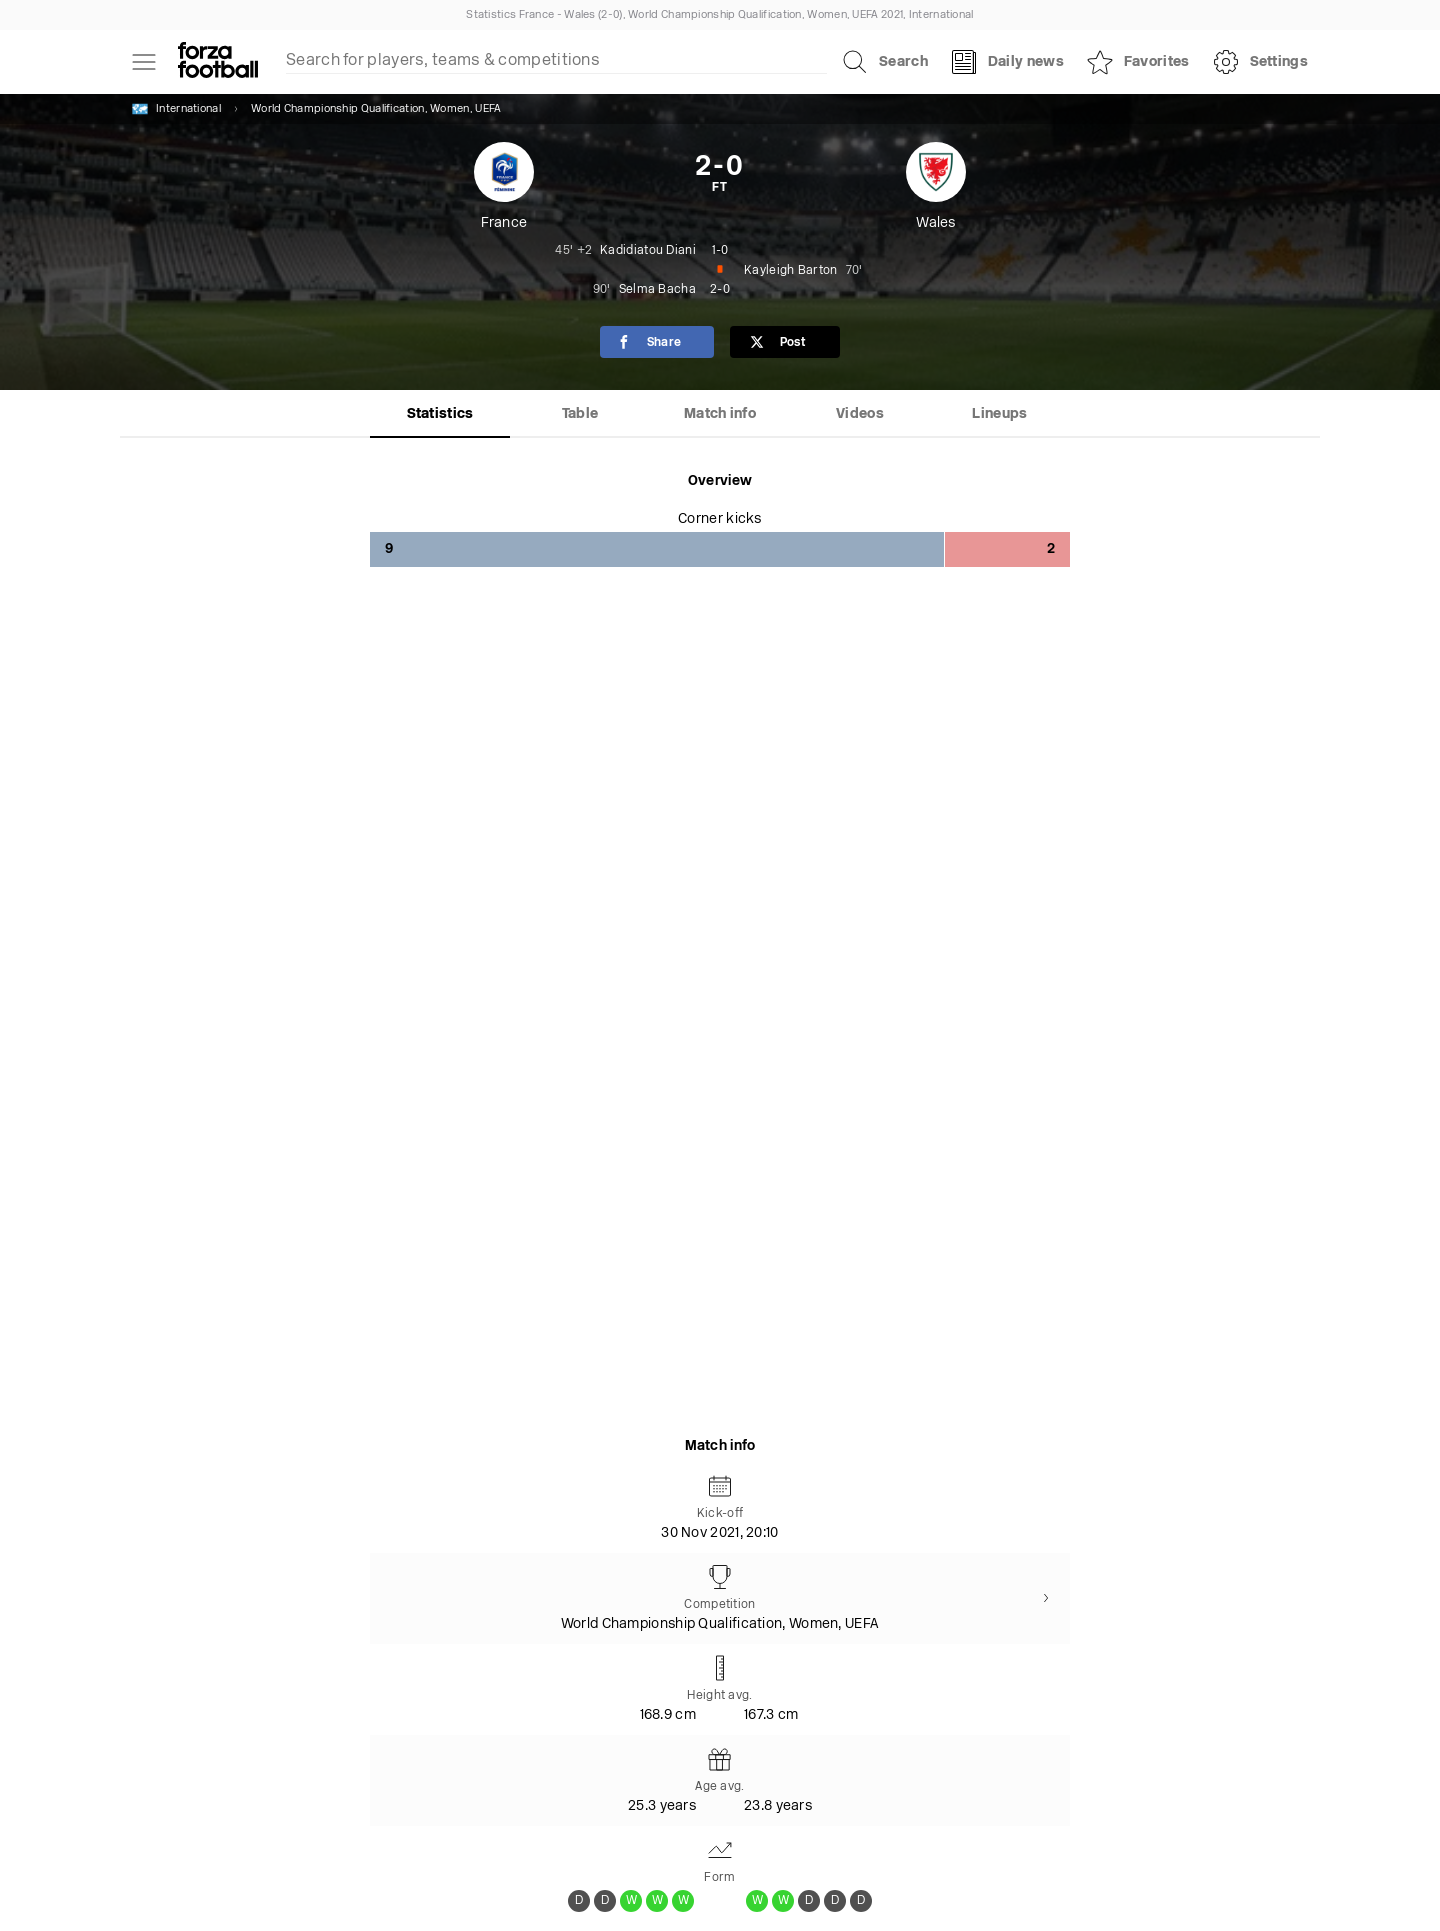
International (176, 109)
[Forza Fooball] (218, 62)
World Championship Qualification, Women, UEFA (376, 109)
